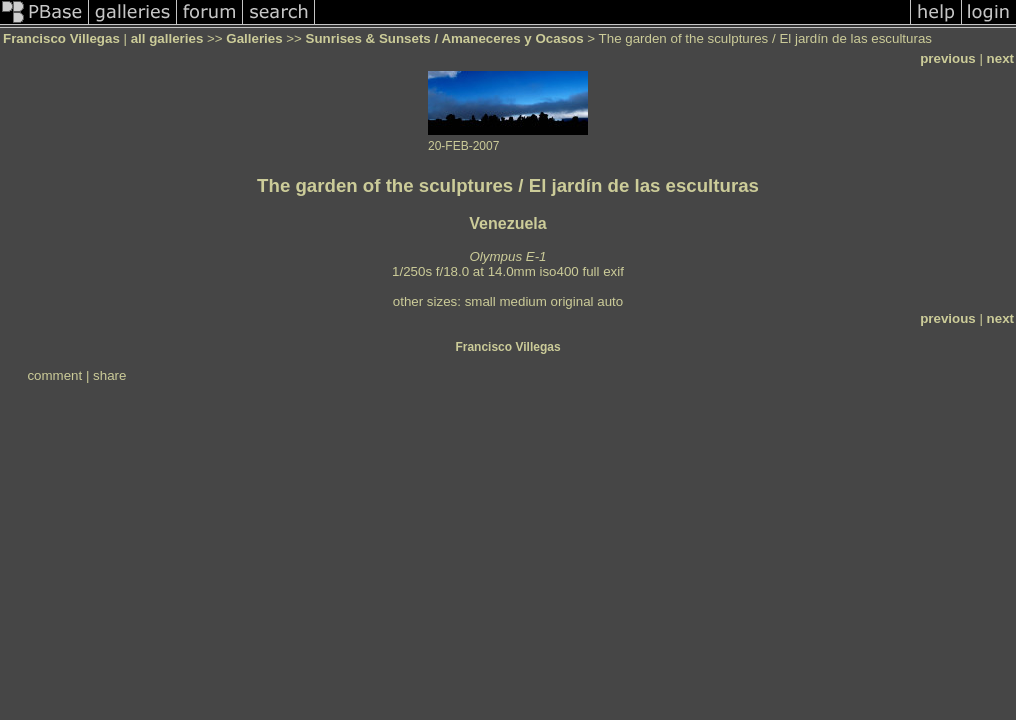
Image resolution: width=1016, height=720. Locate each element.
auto (610, 301)
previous (948, 58)
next (1000, 58)
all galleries (167, 38)
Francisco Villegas (61, 38)
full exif (602, 271)
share (109, 375)
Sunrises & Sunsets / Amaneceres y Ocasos (445, 38)
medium (522, 301)
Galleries (254, 38)
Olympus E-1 (507, 256)
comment (54, 375)
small (480, 301)
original (572, 301)
